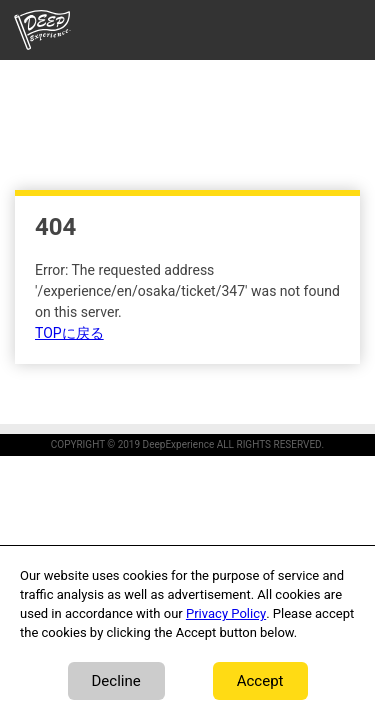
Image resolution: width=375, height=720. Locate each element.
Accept (260, 681)
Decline (116, 681)
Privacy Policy (226, 613)
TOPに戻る (69, 333)
